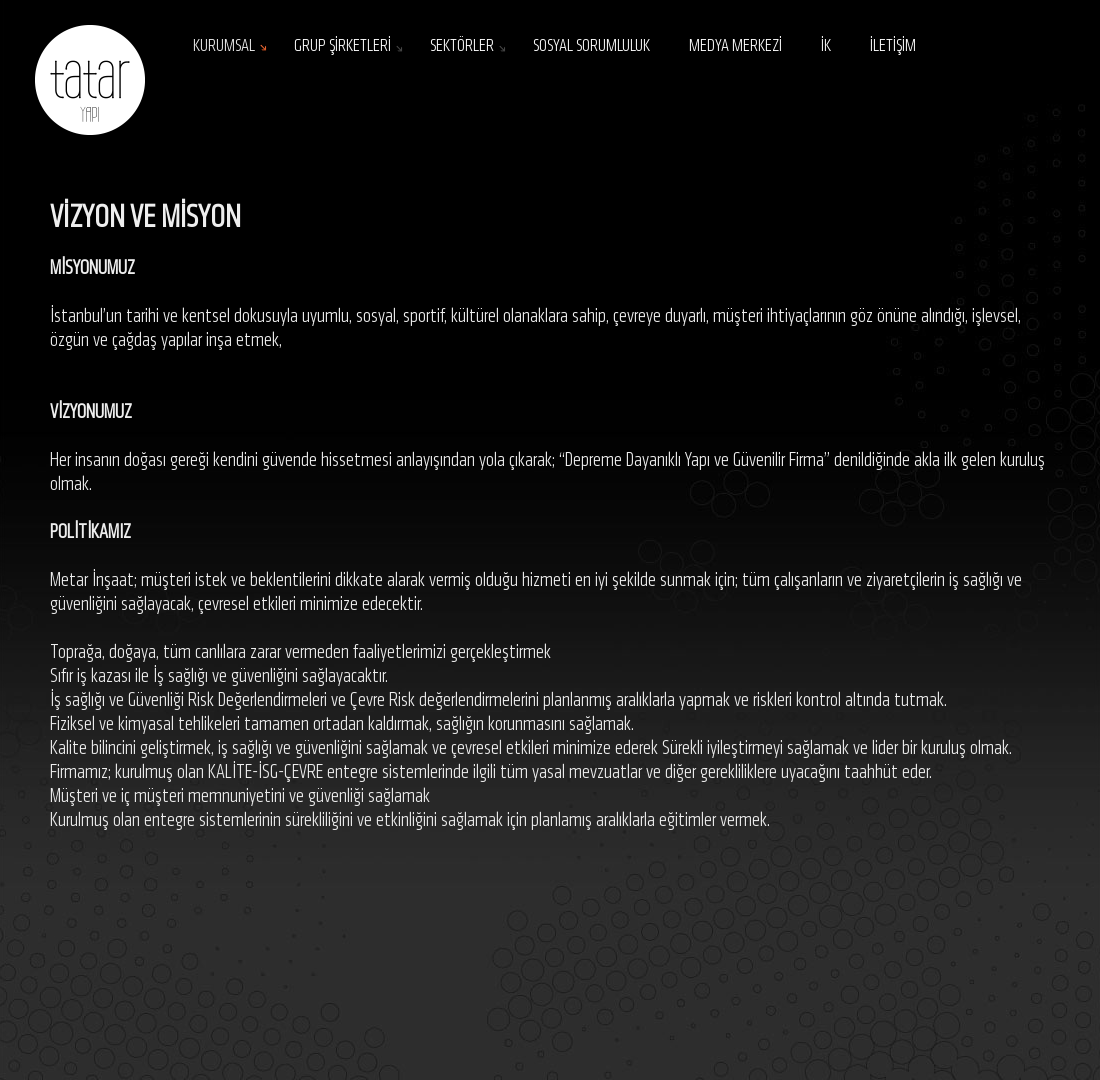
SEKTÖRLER (462, 46)
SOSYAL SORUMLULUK (591, 46)
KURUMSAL (224, 46)
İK (826, 46)
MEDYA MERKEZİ (735, 46)
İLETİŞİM (893, 46)
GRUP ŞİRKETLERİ (342, 46)
